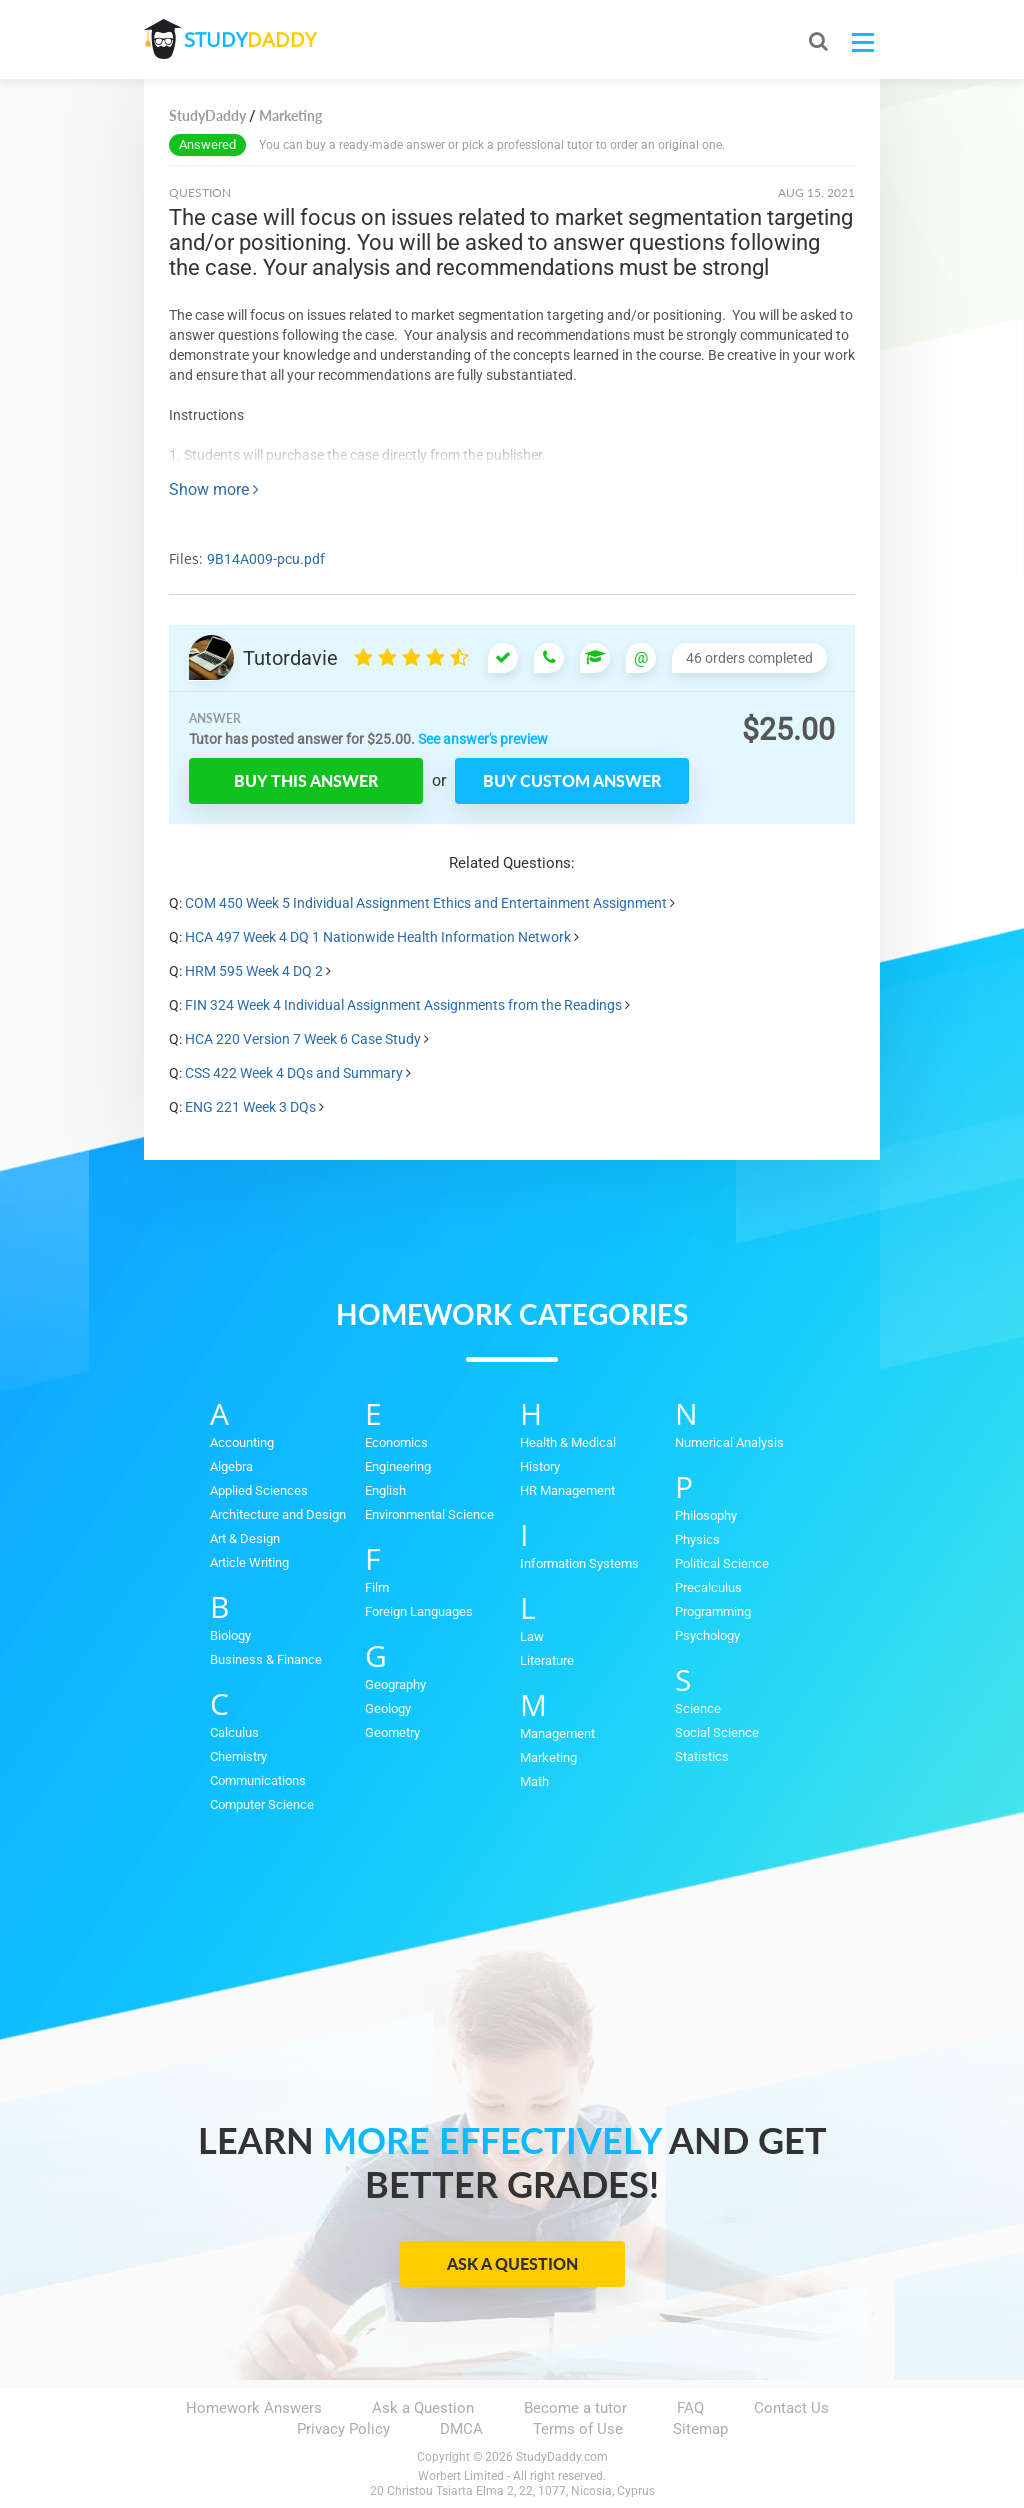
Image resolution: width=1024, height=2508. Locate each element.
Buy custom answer (572, 780)
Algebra (231, 1466)
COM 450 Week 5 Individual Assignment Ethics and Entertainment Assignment (426, 903)
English (385, 1490)
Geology (388, 1708)
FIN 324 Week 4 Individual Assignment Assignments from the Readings (403, 1005)
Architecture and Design (278, 1514)
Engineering (398, 1466)
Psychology (707, 1635)
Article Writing (249, 1562)
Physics (697, 1539)
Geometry (392, 1732)
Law (532, 1636)
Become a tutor (575, 2408)
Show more (214, 489)
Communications (258, 1780)
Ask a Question (512, 2263)
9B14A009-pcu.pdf (266, 559)
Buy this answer (306, 780)
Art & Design (245, 1538)
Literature (547, 1660)
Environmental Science (429, 1514)
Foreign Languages (419, 1611)
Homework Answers (254, 2408)
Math (534, 1781)
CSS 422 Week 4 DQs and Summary (294, 1073)
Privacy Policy (343, 2429)
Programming (713, 1611)
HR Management (567, 1490)
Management (557, 1733)
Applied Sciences (259, 1490)
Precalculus (708, 1587)
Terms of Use (578, 2429)
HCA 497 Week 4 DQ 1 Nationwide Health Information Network (378, 937)
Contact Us (791, 2408)
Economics (396, 1442)
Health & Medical (568, 1442)
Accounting (242, 1442)
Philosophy (706, 1515)
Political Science (722, 1563)
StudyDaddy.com (562, 2457)
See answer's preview (483, 739)
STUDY (250, 39)
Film (377, 1587)
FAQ (690, 2408)
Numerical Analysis (729, 1442)
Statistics (702, 1756)
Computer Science (262, 1804)
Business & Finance (266, 1659)
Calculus (234, 1732)
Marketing (548, 1757)
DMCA (461, 2429)
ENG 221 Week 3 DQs (250, 1107)
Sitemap (700, 2429)
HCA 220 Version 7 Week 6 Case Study (303, 1039)
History (540, 1466)
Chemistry (238, 1756)
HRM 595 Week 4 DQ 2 (254, 971)
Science (698, 1708)
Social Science (717, 1732)
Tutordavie (290, 658)
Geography (395, 1684)
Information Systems (579, 1563)
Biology (230, 1635)
